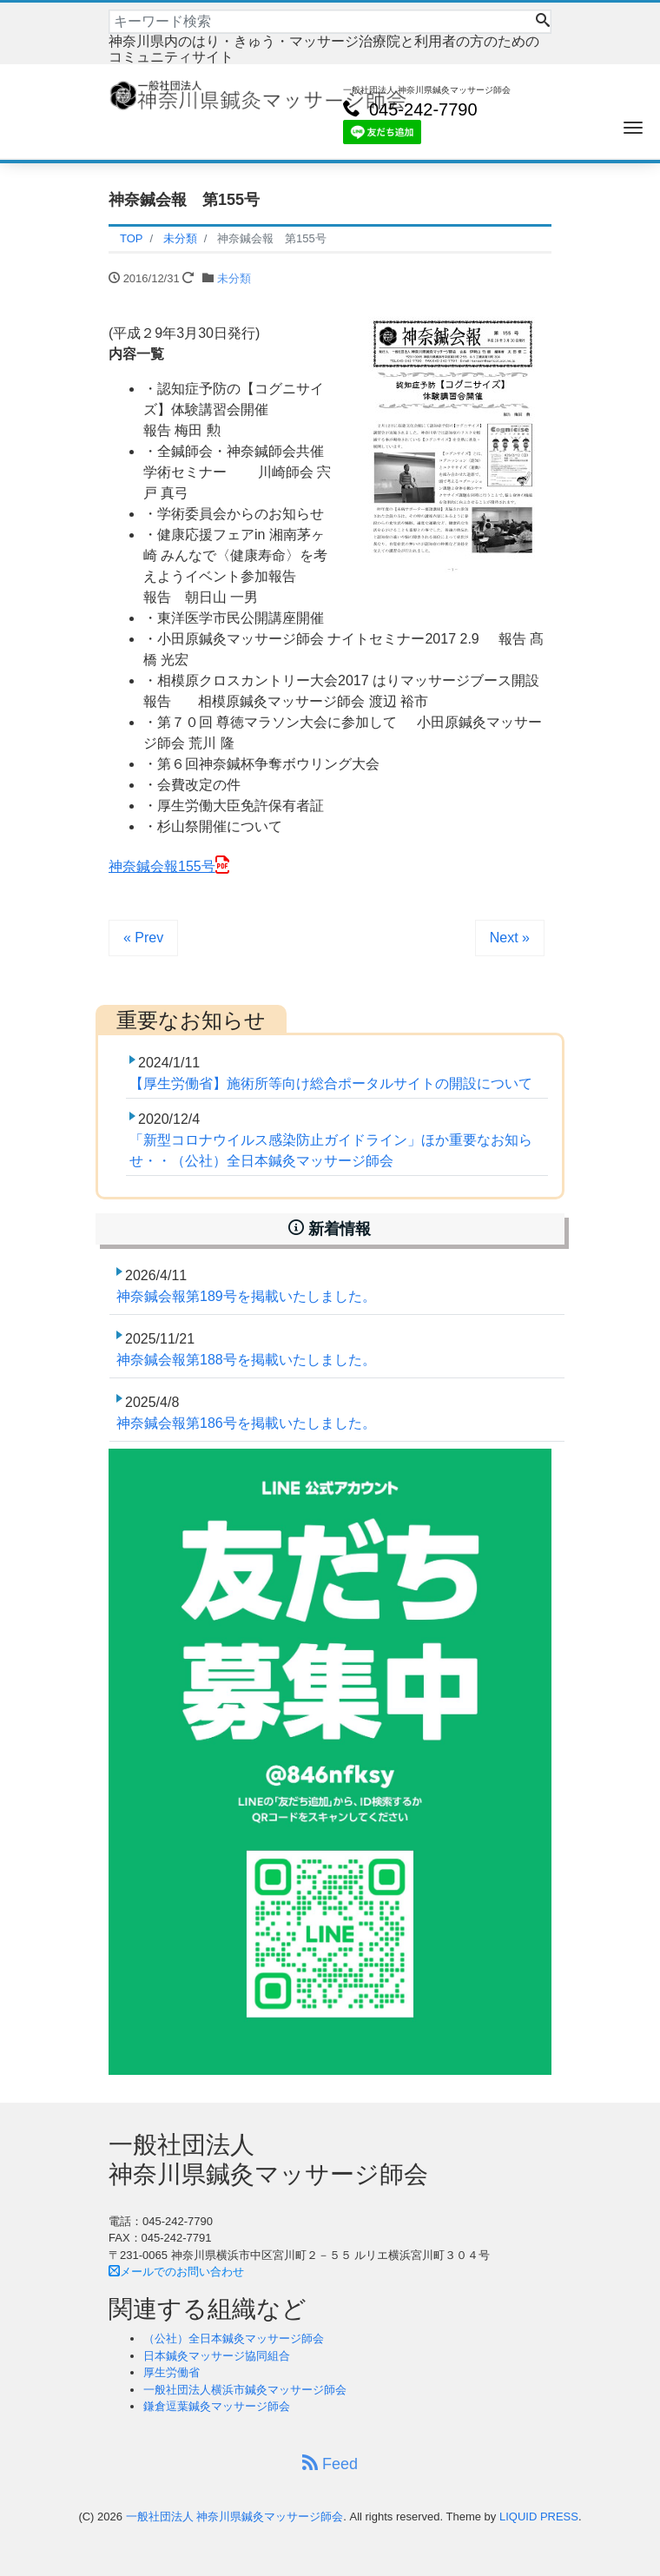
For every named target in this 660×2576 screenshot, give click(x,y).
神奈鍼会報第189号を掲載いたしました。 (246, 1296)
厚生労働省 (171, 2372)
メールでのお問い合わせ (176, 2271)
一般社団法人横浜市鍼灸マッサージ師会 (244, 2389)
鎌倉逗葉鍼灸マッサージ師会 (216, 2406)
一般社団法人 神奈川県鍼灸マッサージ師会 (235, 2516)
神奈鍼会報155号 (162, 866)
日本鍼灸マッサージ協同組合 (216, 2355)
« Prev (143, 937)
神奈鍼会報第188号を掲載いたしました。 (246, 1359)
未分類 (234, 278)
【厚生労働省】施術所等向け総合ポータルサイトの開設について (330, 1083)
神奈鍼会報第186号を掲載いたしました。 (246, 1423)
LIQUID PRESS (538, 2516)
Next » (510, 937)
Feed (330, 2463)
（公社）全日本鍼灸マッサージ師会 (233, 2338)
